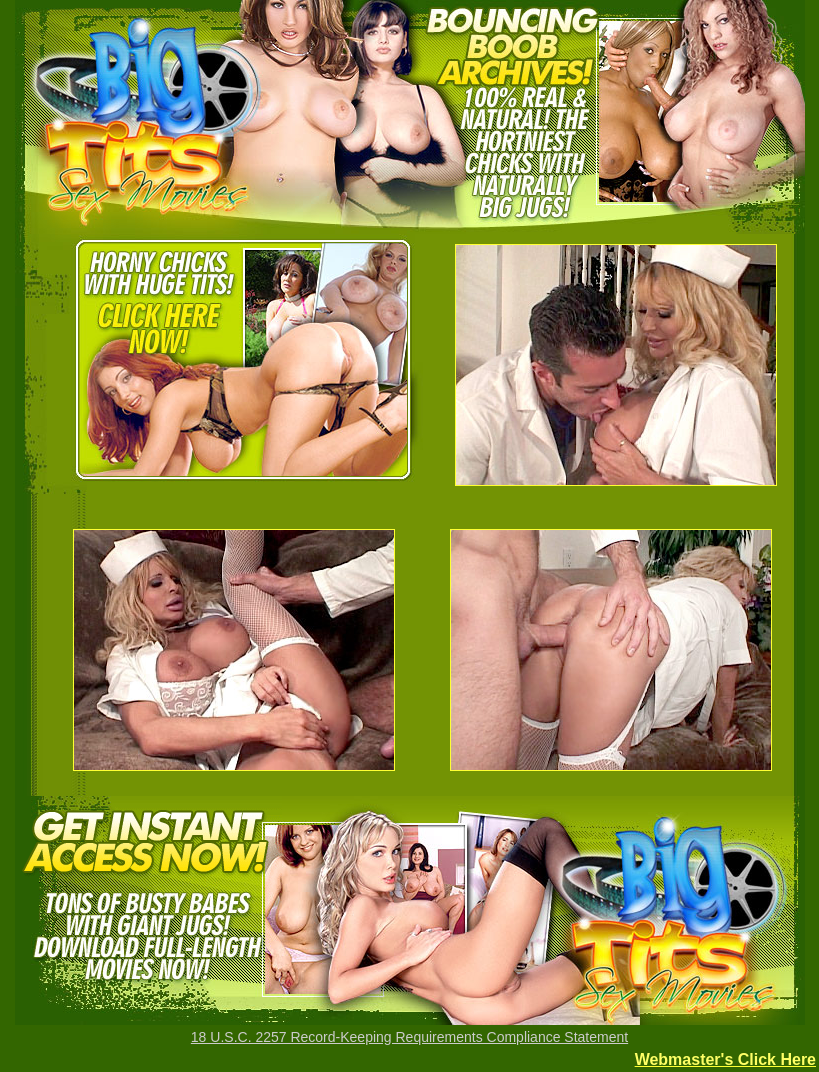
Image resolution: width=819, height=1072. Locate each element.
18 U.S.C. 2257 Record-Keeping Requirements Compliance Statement (409, 1037)
